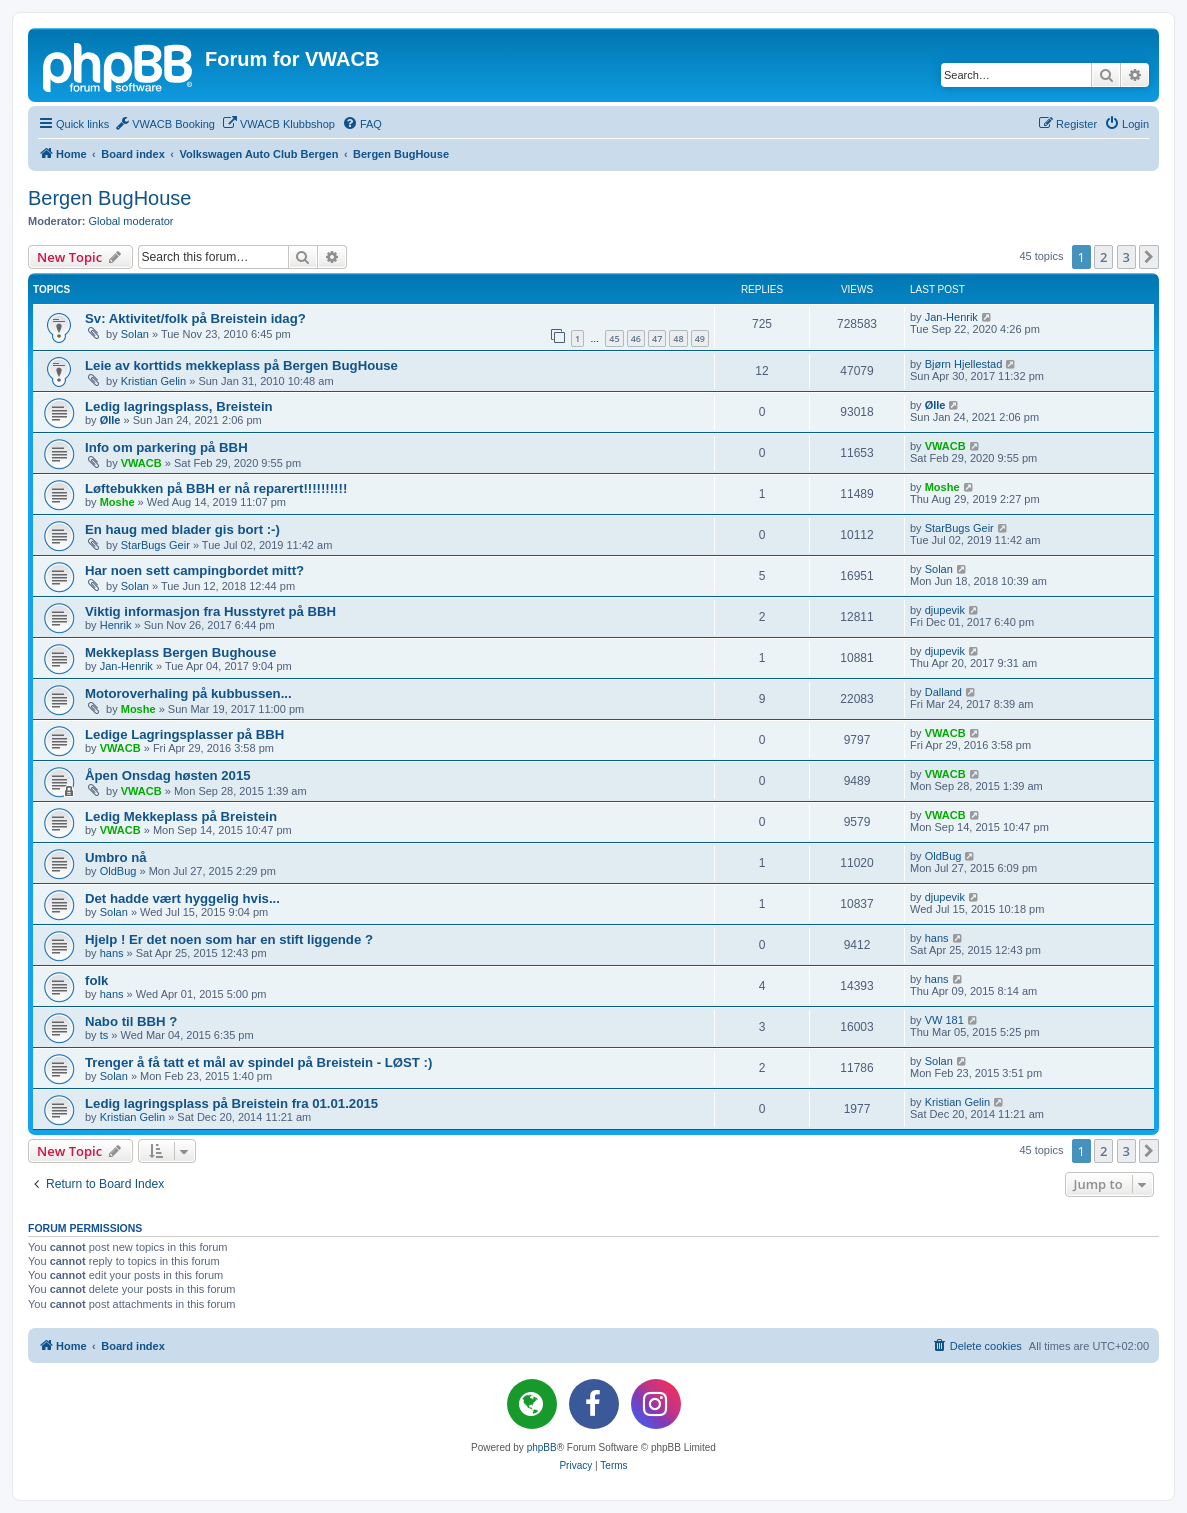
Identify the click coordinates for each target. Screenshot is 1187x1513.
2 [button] (1103, 257)
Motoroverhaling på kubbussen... (188, 693)
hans (112, 953)
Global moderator (131, 221)
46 (636, 338)
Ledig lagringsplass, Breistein (179, 406)
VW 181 (944, 1020)
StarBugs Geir (155, 545)
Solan (135, 334)
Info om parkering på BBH (166, 447)
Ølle (110, 420)
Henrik (116, 625)
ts (104, 1035)
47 (657, 338)
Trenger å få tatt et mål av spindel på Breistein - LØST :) (258, 1062)
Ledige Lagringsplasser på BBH (184, 734)
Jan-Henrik (951, 317)
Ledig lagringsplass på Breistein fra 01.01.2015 (231, 1103)
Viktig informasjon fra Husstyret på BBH (210, 611)
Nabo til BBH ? (131, 1021)
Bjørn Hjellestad (964, 364)
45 (614, 338)
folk (96, 980)
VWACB (141, 463)
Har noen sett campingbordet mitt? (194, 570)
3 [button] (1126, 257)
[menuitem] (164, 124)
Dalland (943, 692)
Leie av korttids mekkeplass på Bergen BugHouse (241, 365)
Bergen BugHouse (109, 198)
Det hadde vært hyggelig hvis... (182, 898)
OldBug (118, 871)
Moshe (117, 502)
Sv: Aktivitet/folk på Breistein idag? (195, 318)
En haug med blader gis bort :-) (182, 529)
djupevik (945, 610)
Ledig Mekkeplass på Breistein (181, 816)
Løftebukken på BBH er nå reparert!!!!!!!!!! (216, 488)
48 (678, 338)
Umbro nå (116, 857)
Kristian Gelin (153, 381)
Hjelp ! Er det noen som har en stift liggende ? (229, 939)
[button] (1149, 257)
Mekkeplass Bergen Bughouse (180, 652)
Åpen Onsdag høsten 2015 (168, 775)
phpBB (542, 1447)
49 (700, 338)
